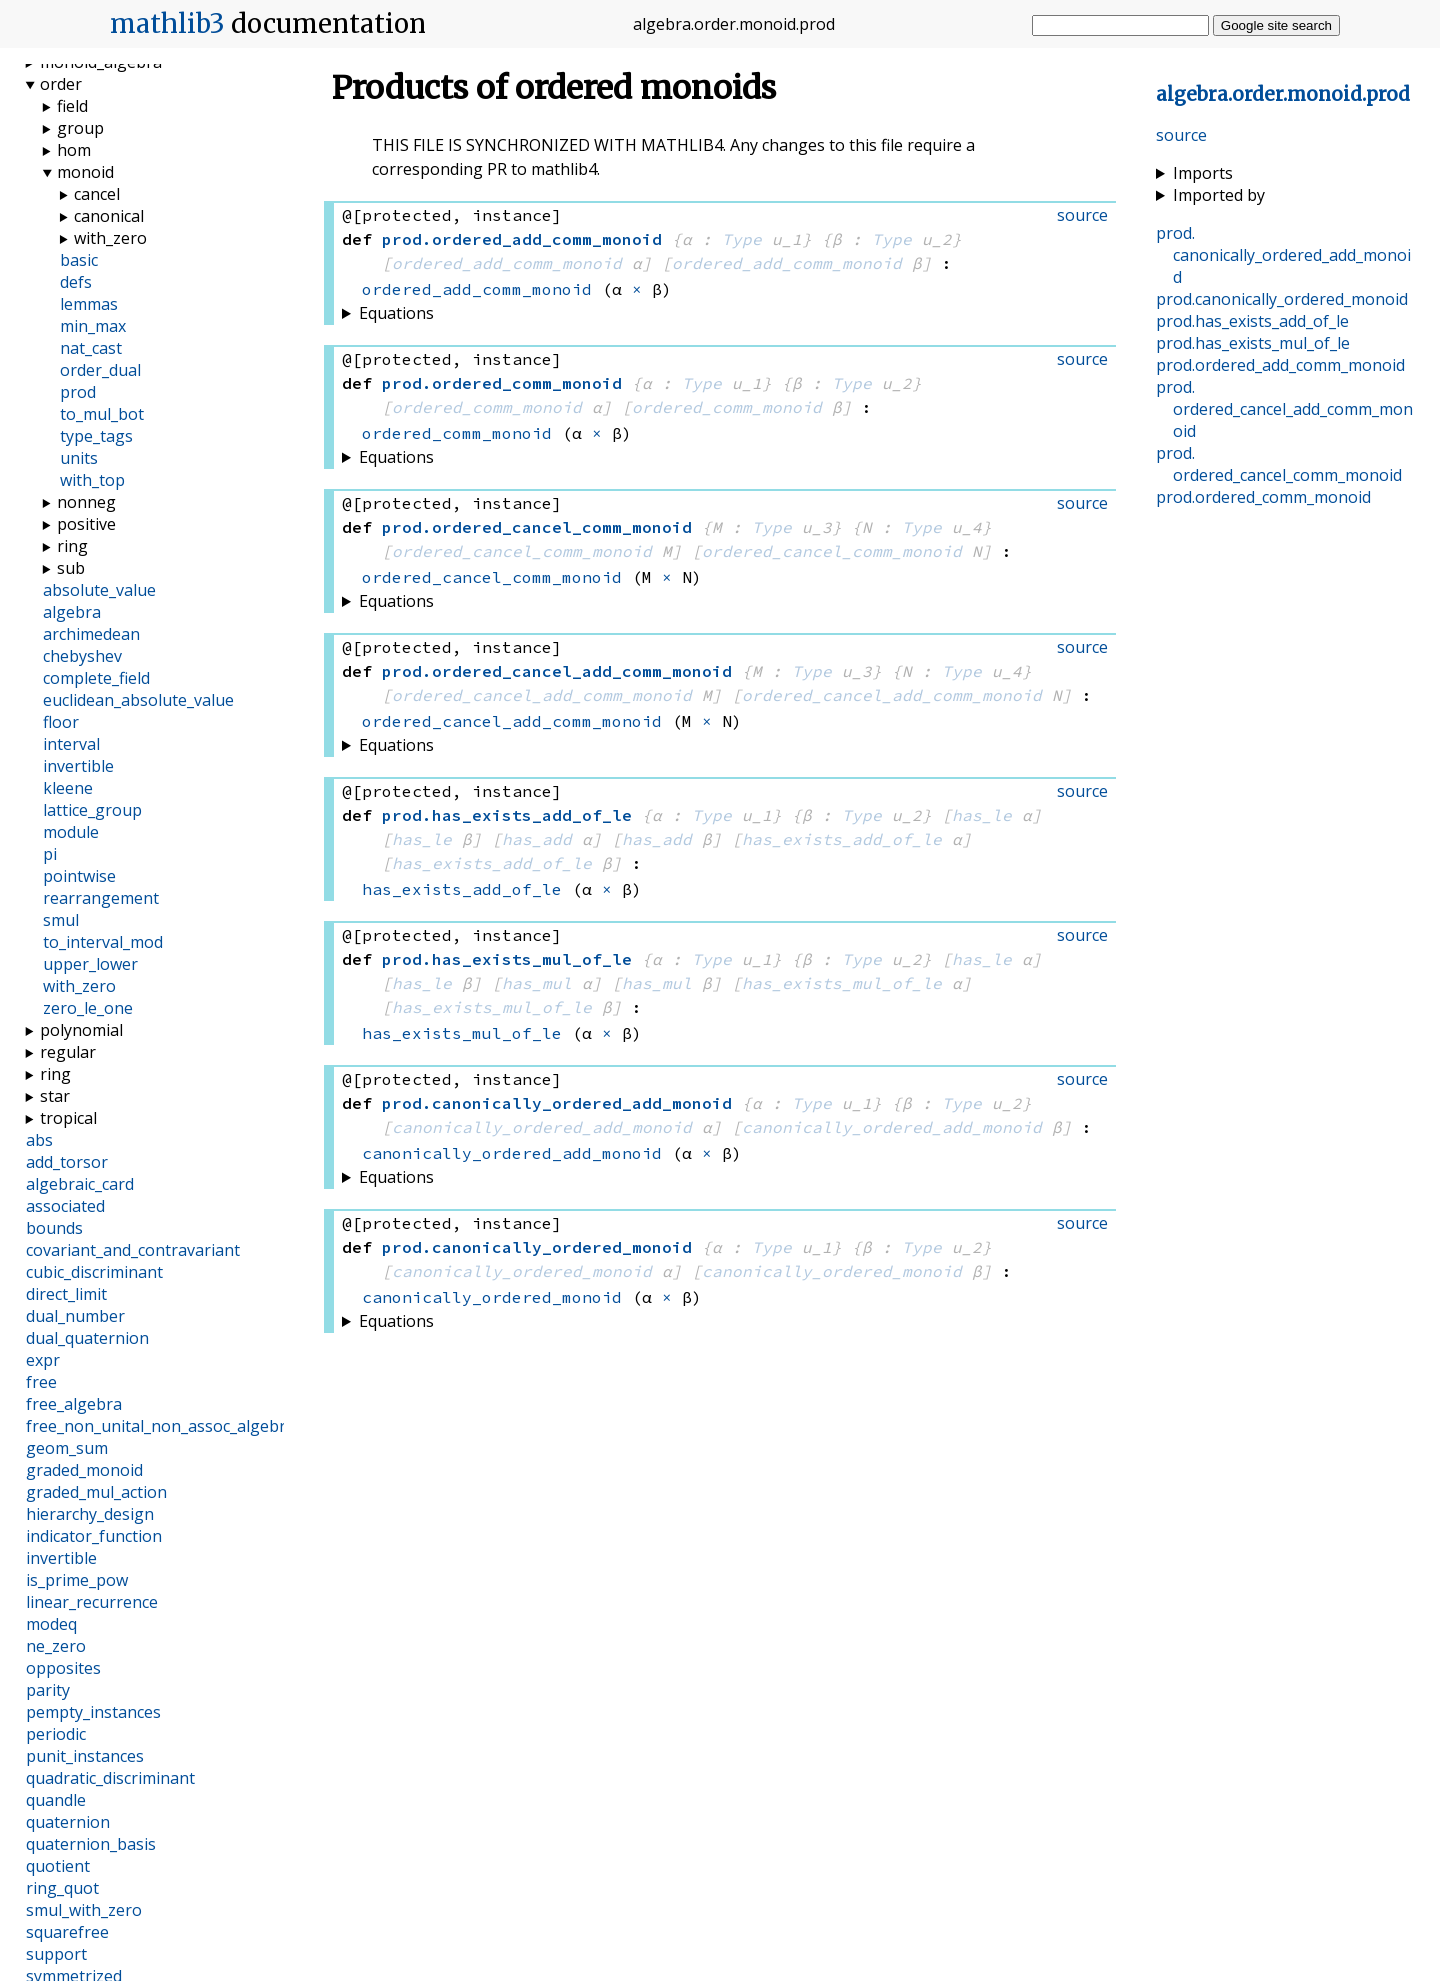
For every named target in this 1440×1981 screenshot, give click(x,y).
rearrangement (101, 898)
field (72, 106)
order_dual (100, 370)
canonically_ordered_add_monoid (542, 1127)
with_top (92, 480)
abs (39, 1140)
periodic (56, 1734)
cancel (97, 194)
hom (74, 150)
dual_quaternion (87, 1338)
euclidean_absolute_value (138, 700)
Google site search (1276, 25)
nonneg (86, 502)
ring (72, 546)
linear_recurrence (92, 1602)
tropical (68, 1118)
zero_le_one (88, 1008)
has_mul (537, 983)
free (41, 1382)
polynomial (81, 1030)
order (61, 84)
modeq (51, 1624)
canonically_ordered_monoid (522, 1271)
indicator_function (94, 1536)
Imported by (1219, 195)
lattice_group (92, 810)
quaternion (68, 1822)
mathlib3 (167, 24)
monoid (85, 172)
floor (61, 722)
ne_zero (56, 1646)
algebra (72, 612)
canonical (109, 216)
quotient (58, 1866)
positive (86, 524)
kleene (68, 788)
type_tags (96, 436)
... (1283, 94)
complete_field (96, 678)
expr (43, 1360)
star (55, 1096)
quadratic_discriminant (110, 1778)
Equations (396, 313)
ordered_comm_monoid (487, 407)
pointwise (79, 876)
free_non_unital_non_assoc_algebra (160, 1426)
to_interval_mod (103, 942)
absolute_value (99, 590)
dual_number (75, 1316)
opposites (63, 1668)
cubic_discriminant (94, 1272)
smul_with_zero (84, 1910)
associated (65, 1206)
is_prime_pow (77, 1580)
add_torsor (67, 1162)
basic (79, 260)
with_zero (110, 238)
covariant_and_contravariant (133, 1250)
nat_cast (91, 348)
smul (61, 920)
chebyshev (82, 656)
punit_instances (85, 1756)
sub (71, 568)
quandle (56, 1800)
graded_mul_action (96, 1492)
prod (78, 392)
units (79, 458)
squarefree (67, 1932)
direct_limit (66, 1294)
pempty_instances (93, 1712)
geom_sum (67, 1448)
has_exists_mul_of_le (842, 983)
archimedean (91, 634)
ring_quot (62, 1888)
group (80, 128)
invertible (78, 766)
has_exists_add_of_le (842, 839)
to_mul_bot (102, 414)
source (1181, 135)
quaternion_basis (91, 1844)
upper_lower (90, 964)
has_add (537, 839)
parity (48, 1690)
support (56, 1954)
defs (76, 282)
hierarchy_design (90, 1514)
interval (71, 744)
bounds (54, 1228)
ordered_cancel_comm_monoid (522, 551)
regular (68, 1052)
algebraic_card (80, 1184)
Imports (1203, 173)
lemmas (89, 304)
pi (50, 854)
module (71, 832)
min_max (93, 326)
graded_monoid (84, 1470)
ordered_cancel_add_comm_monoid (542, 695)
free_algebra (74, 1404)
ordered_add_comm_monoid (507, 263)
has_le (982, 815)
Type (742, 239)
